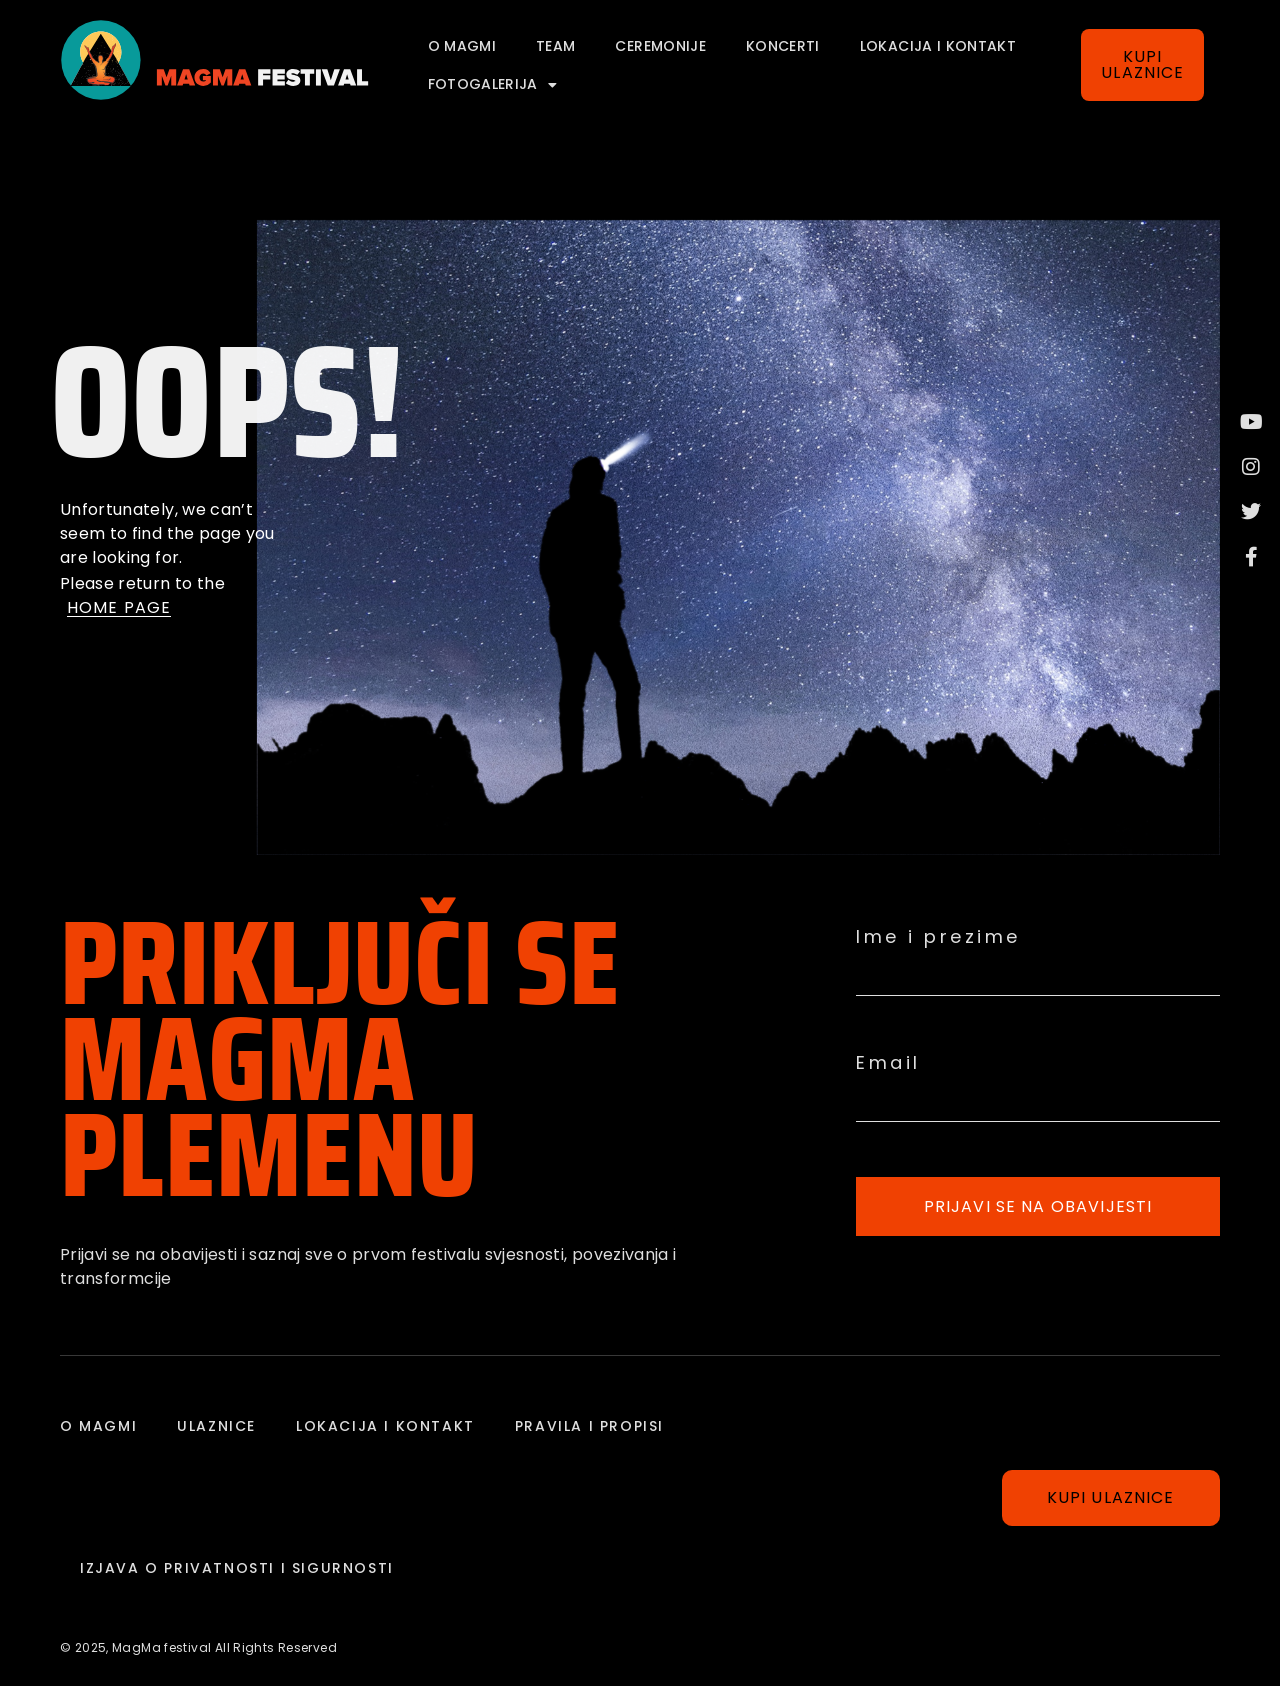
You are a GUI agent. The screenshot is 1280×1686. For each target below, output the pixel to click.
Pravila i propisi (589, 1426)
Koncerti (783, 46)
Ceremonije (660, 46)
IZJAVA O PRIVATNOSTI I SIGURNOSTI (237, 1568)
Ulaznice (216, 1426)
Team (555, 46)
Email (888, 1063)
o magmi (462, 46)
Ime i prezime (938, 937)
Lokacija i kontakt (938, 46)
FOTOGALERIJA (493, 85)
